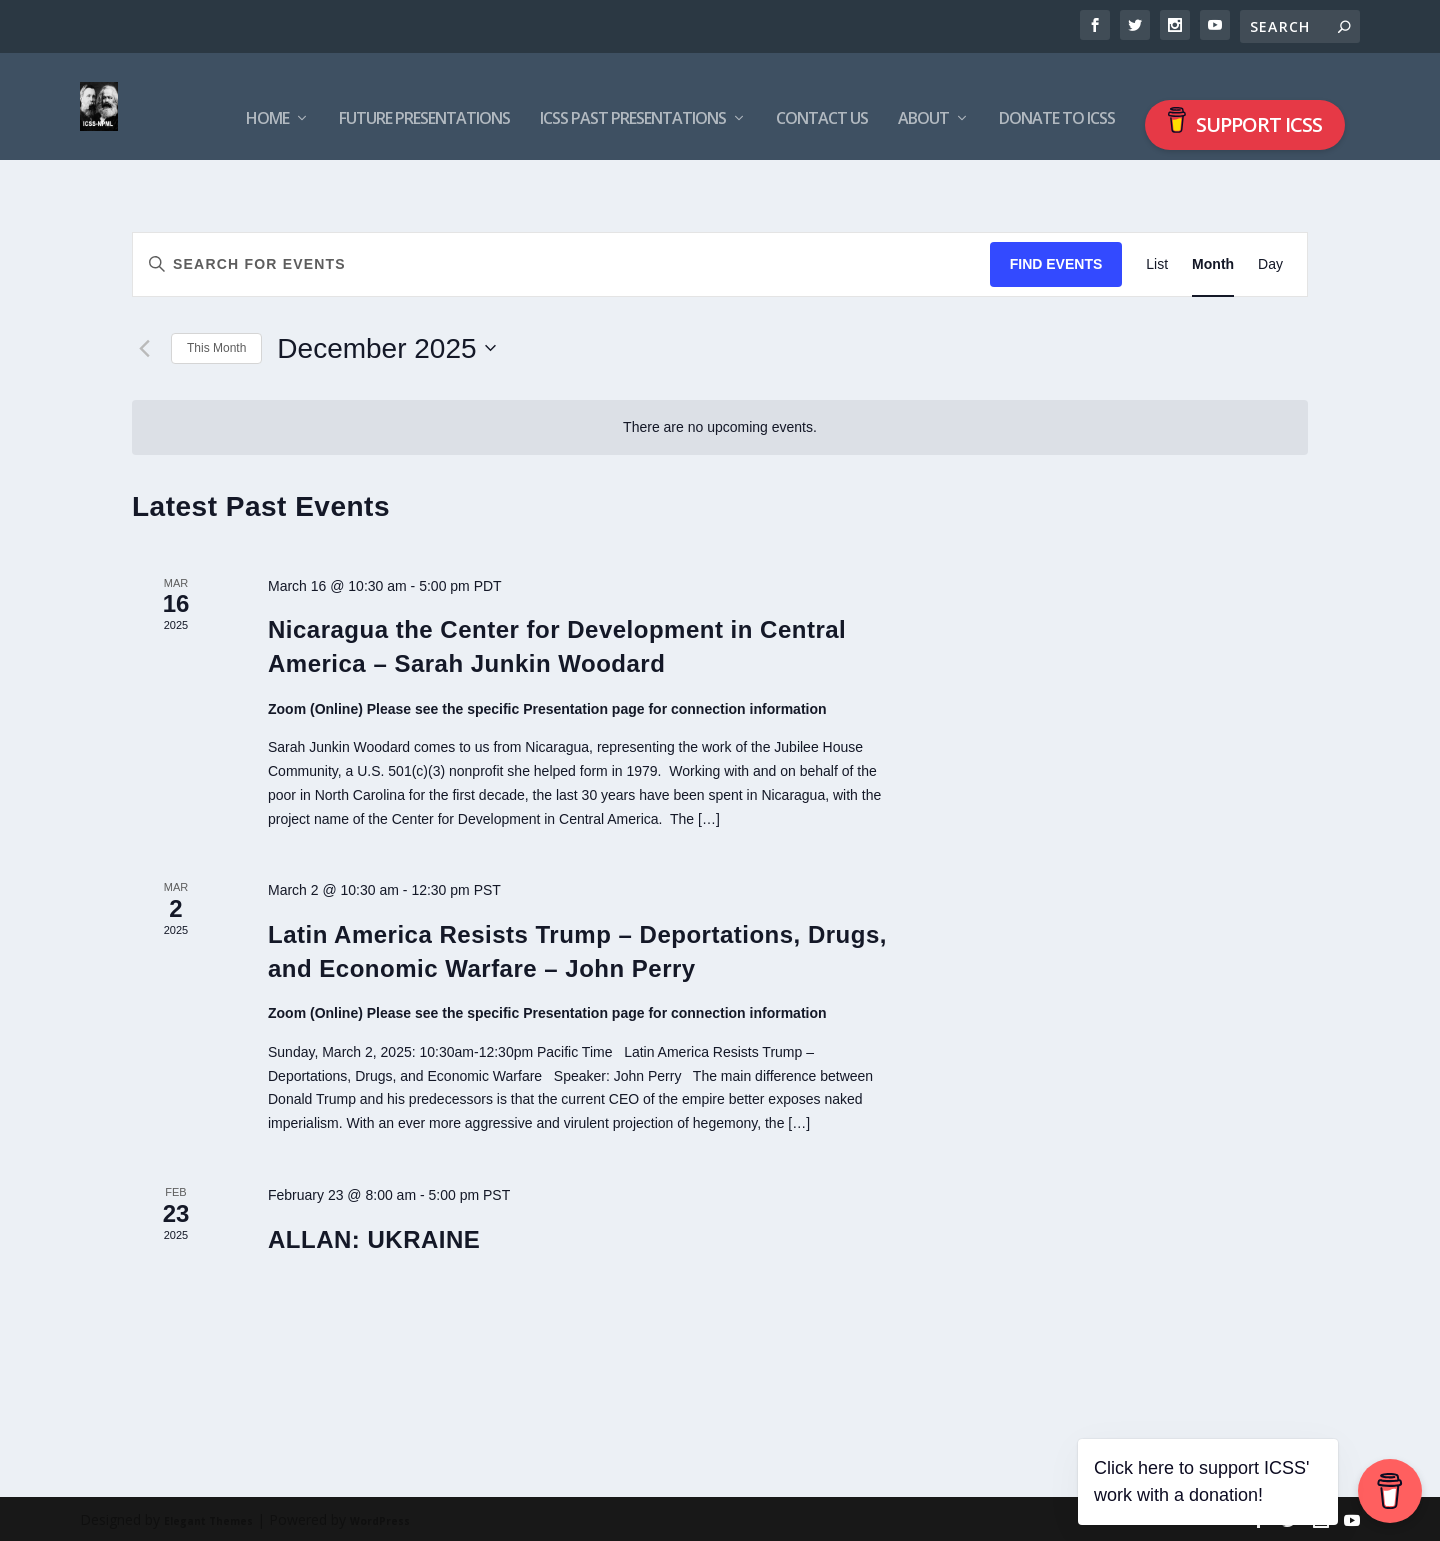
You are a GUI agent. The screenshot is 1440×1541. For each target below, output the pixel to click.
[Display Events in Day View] (1270, 261)
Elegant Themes (208, 1518)
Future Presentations (424, 92)
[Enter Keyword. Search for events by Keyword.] (561, 261)
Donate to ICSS (1057, 92)
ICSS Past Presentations (633, 92)
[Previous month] (144, 346)
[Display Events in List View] (1157, 261)
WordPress (380, 1518)
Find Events (1056, 261)
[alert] (720, 424)
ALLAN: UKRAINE (374, 1236)
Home (267, 92)
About (923, 92)
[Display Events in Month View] (1213, 261)
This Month (216, 345)
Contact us (822, 92)
